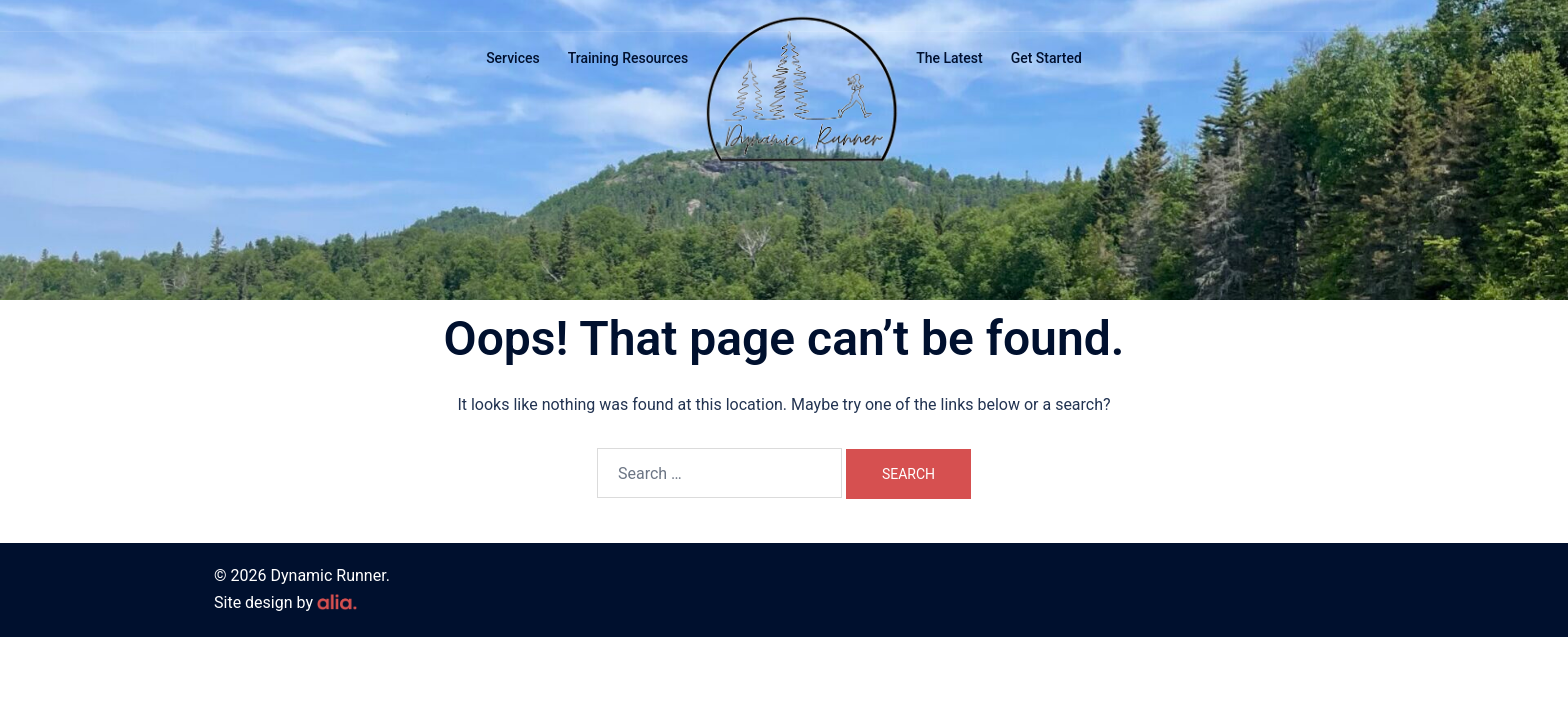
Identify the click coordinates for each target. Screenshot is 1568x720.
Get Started (1046, 58)
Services (513, 58)
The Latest (949, 58)
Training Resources (628, 58)
